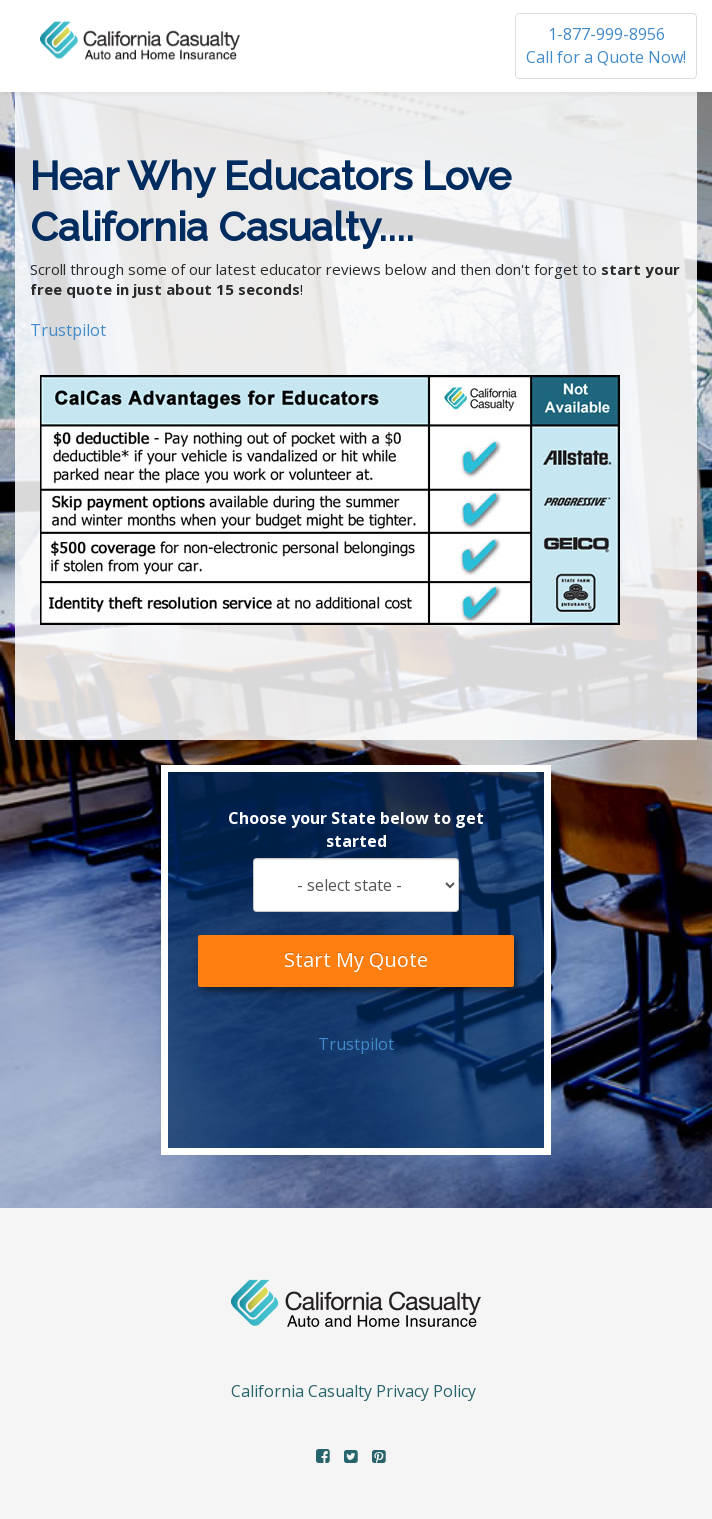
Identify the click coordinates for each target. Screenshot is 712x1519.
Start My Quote (356, 960)
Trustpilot (68, 330)
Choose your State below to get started (356, 829)
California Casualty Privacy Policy (353, 1391)
